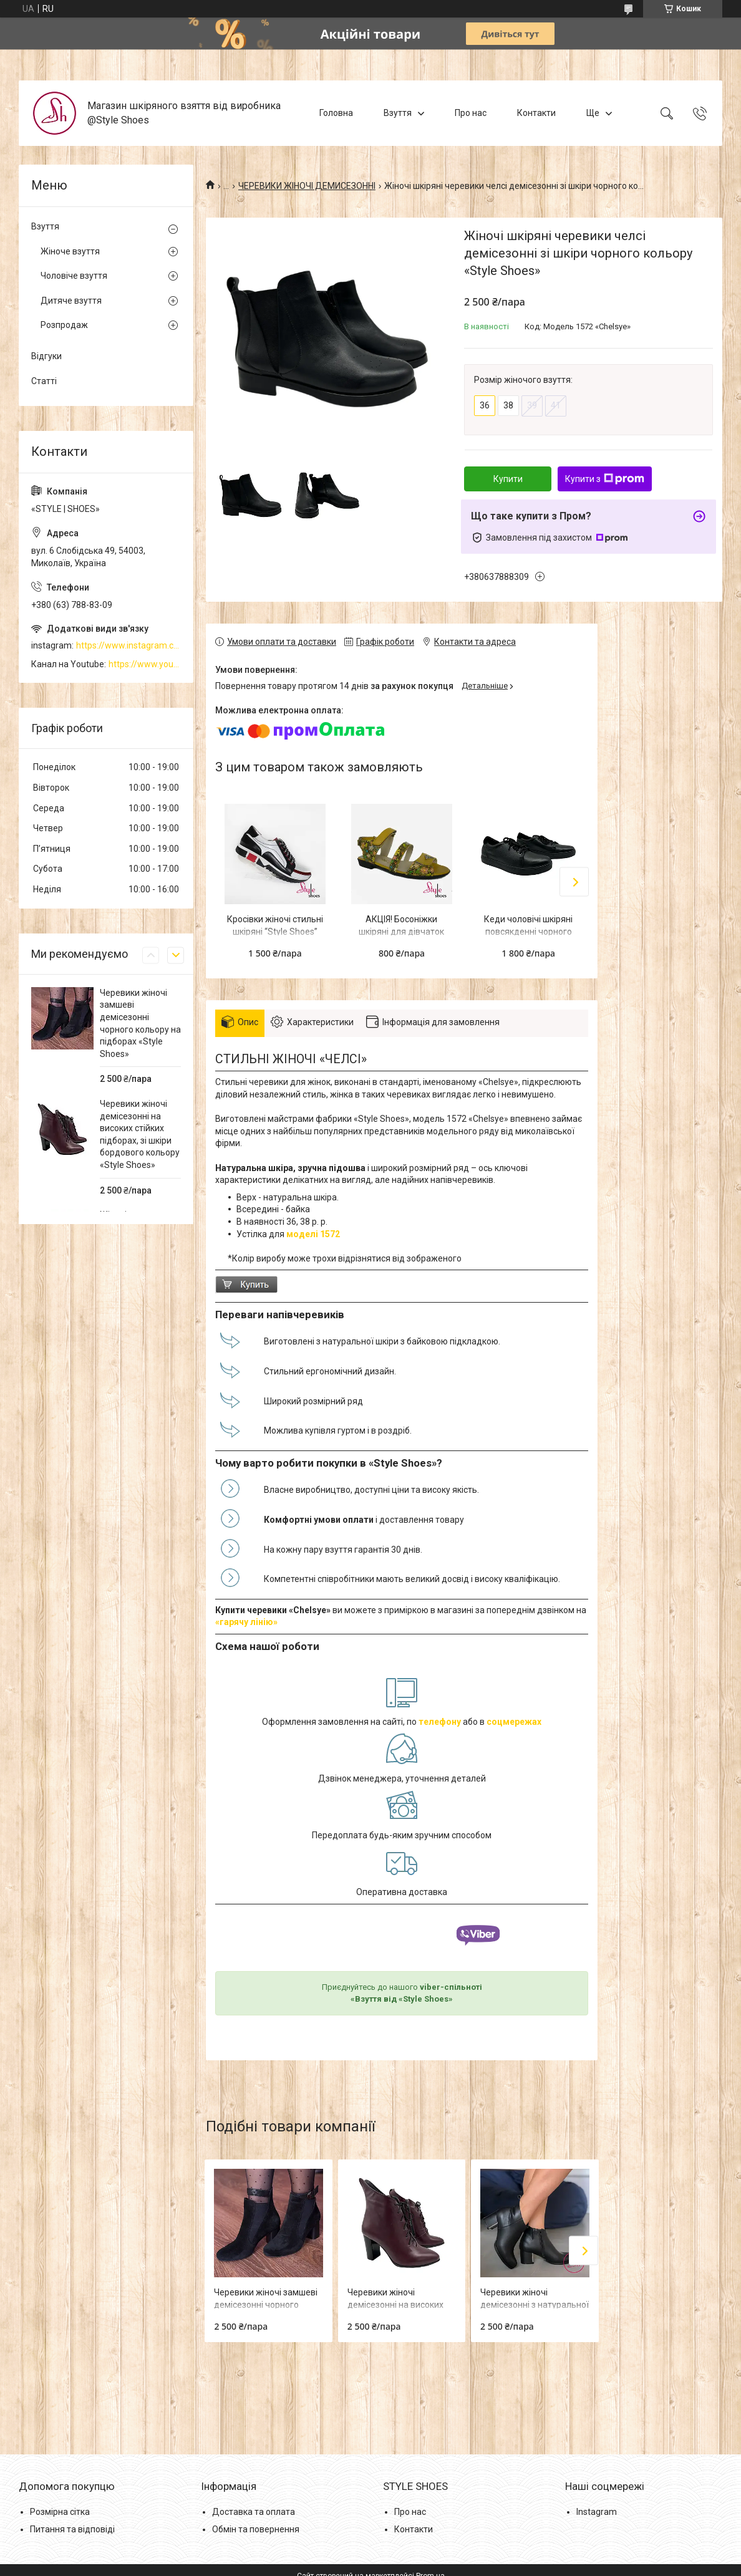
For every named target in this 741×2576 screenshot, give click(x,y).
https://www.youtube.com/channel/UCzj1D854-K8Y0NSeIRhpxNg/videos (145, 664)
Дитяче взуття (71, 301)
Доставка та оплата (253, 2512)
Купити (508, 479)
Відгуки (46, 356)
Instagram (596, 2512)
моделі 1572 (313, 1234)
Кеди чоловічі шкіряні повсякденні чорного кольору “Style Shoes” (528, 931)
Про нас (471, 113)
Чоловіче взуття (74, 276)
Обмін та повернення (255, 2529)
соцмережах (514, 1722)
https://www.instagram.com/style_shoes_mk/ (128, 645)
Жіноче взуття (70, 251)
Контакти (536, 113)
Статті (44, 381)
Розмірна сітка (60, 2512)
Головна (336, 113)
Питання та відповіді (72, 2529)
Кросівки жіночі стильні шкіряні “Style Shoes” (275, 925)
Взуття (398, 113)
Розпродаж (64, 325)
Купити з (604, 479)
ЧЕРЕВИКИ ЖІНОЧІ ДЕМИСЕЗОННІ (306, 186)
